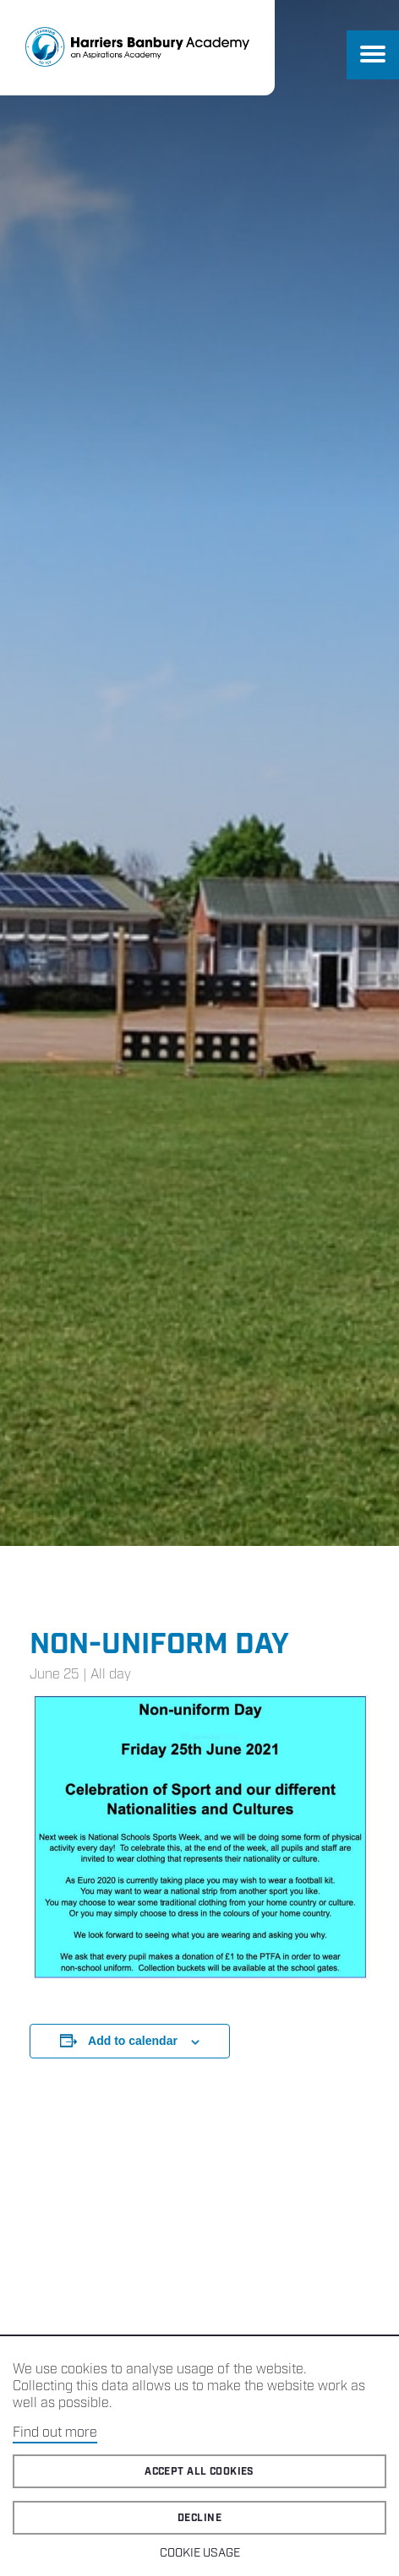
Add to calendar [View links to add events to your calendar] (133, 2040)
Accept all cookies (199, 2471)
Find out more (55, 2433)
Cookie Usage (200, 2553)
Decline (199, 2518)
